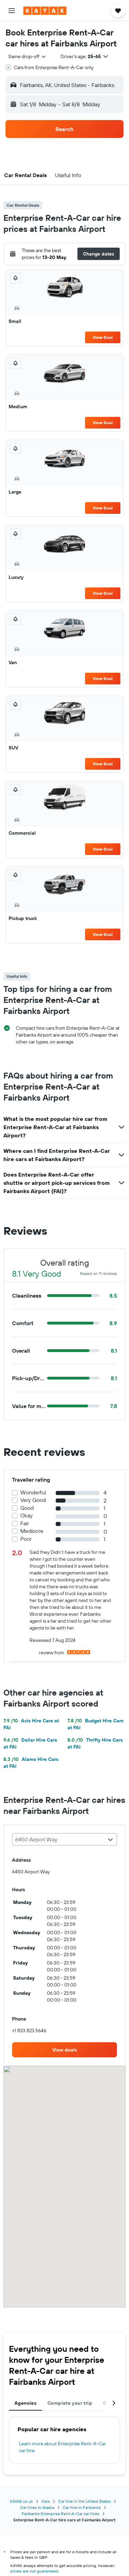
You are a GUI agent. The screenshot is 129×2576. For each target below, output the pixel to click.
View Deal (102, 337)
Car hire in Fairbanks (82, 2507)
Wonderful (33, 1492)
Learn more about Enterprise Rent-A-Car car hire (62, 2447)
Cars (45, 2501)
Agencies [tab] (25, 2403)
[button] (11, 10)
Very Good (33, 1500)
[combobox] (28, 56)
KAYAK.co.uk (21, 2501)
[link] (64, 2049)
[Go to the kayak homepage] (44, 11)
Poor (26, 1539)
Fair (24, 1523)
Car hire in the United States (84, 2501)
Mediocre (31, 1531)
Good (27, 1508)
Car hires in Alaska (37, 2507)
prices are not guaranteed (34, 2571)
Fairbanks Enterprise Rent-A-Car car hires (60, 2513)
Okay (26, 1515)
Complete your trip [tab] (69, 2403)
